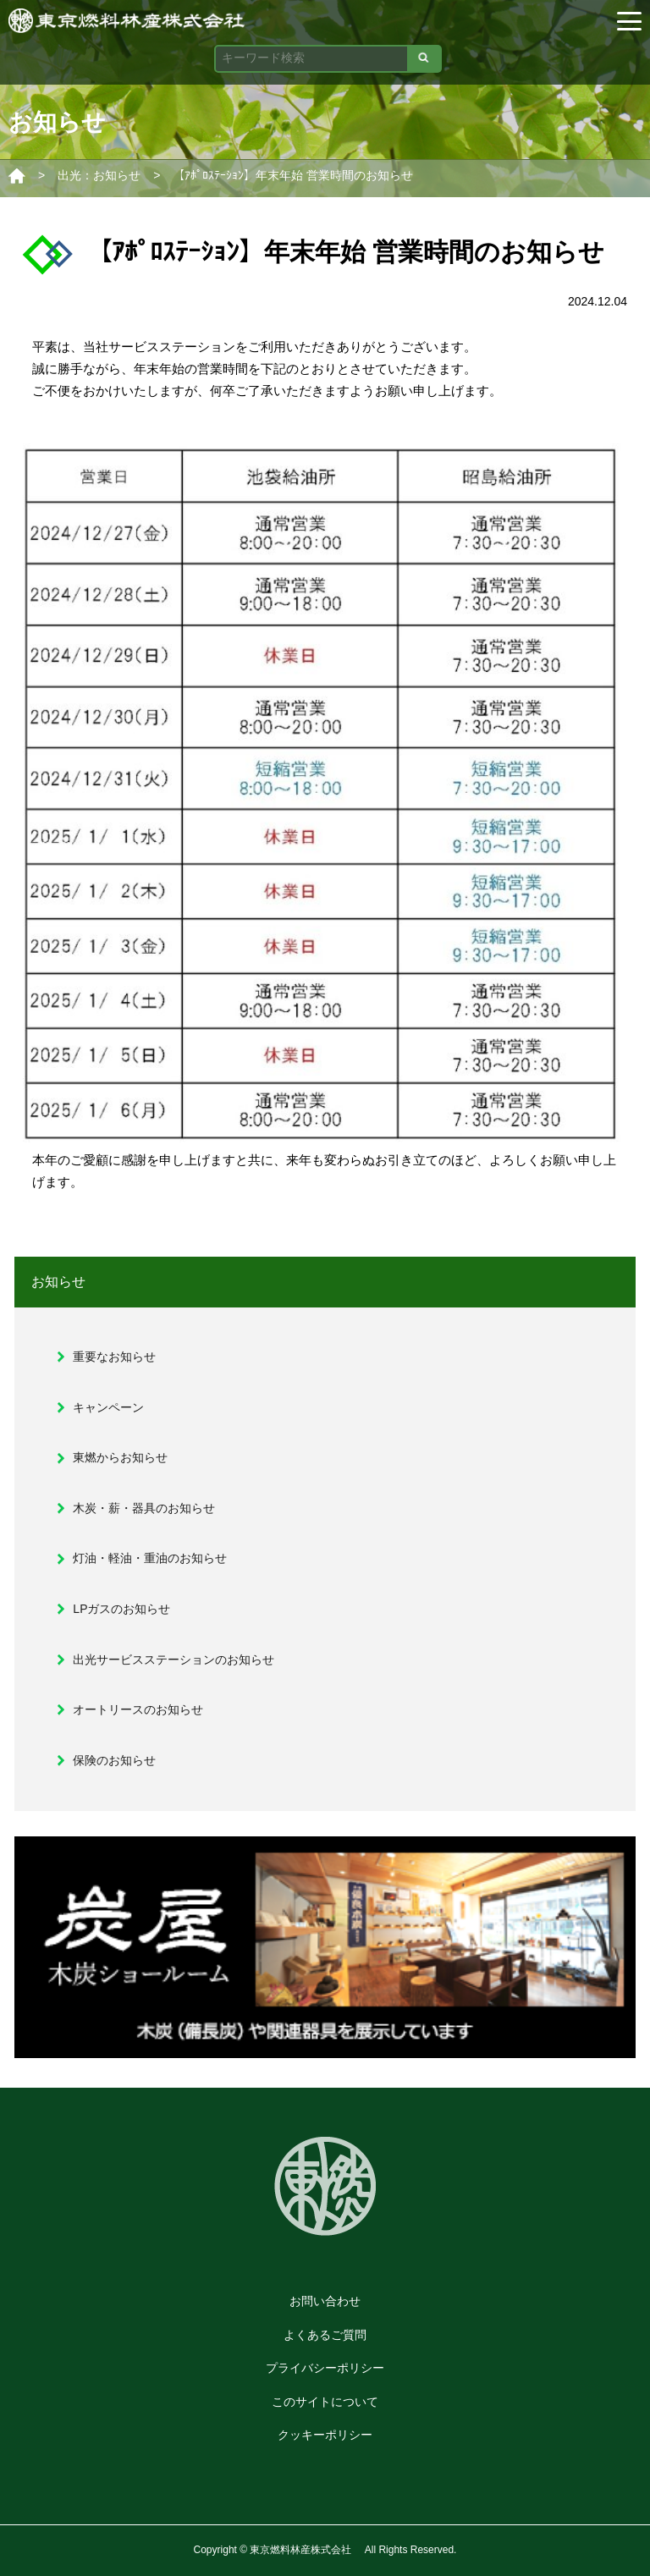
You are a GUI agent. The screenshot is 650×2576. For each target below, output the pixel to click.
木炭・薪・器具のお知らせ (144, 1508)
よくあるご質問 (325, 2335)
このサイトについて (325, 2401)
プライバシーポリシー (325, 2368)
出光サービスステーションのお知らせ (173, 1659)
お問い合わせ (325, 2301)
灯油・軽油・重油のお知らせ (150, 1558)
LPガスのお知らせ (121, 1609)
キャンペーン (108, 1407)
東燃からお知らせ (120, 1457)
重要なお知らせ (114, 1356)
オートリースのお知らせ (138, 1709)
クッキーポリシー (325, 2434)
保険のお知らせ (114, 1760)
